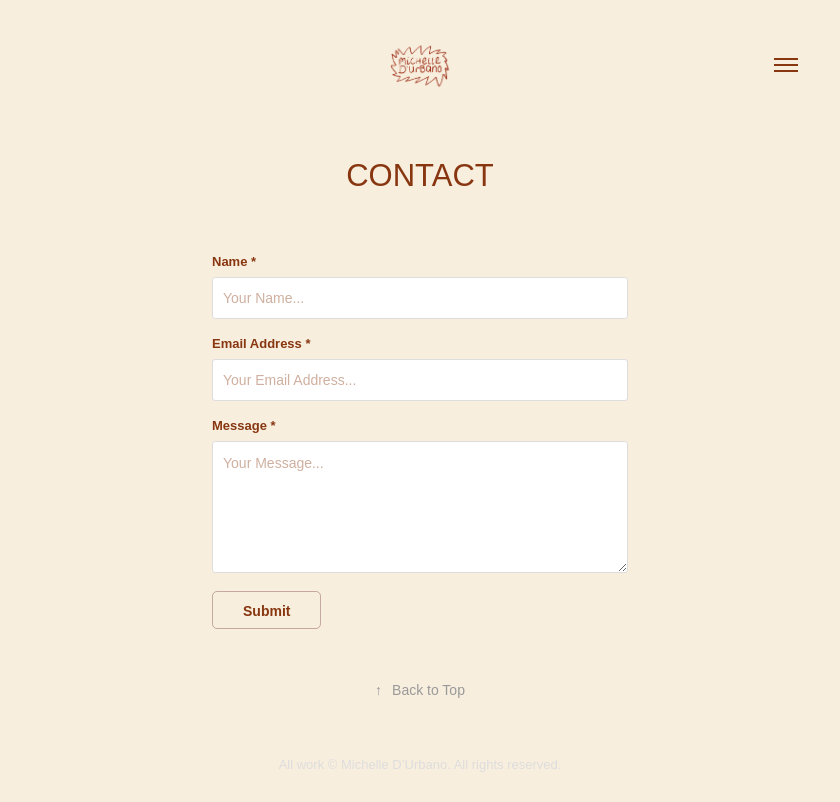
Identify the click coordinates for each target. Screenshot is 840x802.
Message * (244, 426)
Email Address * (261, 344)
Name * (234, 262)
